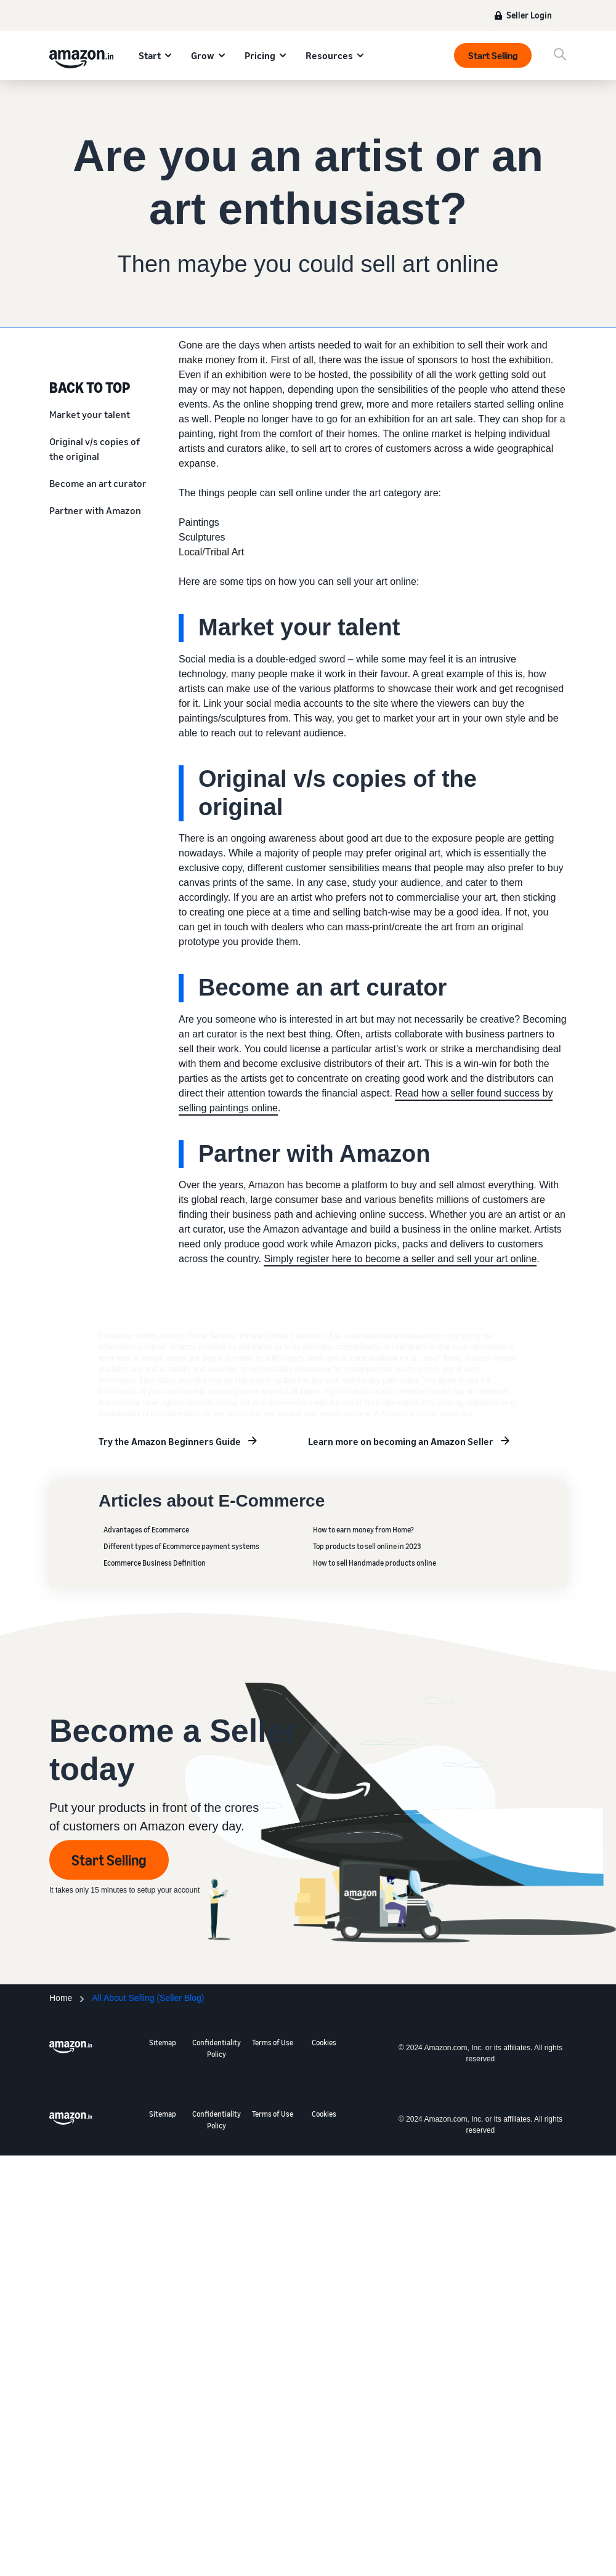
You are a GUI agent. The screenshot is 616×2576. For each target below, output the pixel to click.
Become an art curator (98, 483)
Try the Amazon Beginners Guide (170, 1441)
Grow (202, 55)
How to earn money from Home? (363, 1529)
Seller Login (529, 15)
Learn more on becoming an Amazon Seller (400, 1441)
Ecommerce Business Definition (154, 1563)
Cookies (324, 2042)
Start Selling (492, 55)
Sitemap (162, 2042)
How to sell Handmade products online (374, 1563)
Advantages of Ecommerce (146, 1529)
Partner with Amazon (95, 510)
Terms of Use (272, 2042)
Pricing (260, 55)
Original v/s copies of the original (94, 448)
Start (150, 55)
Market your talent (89, 414)
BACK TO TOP (89, 387)
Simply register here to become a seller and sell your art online (400, 1259)
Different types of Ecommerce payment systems (181, 1546)
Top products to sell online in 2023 (367, 1546)
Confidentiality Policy (216, 2048)
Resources (329, 55)
